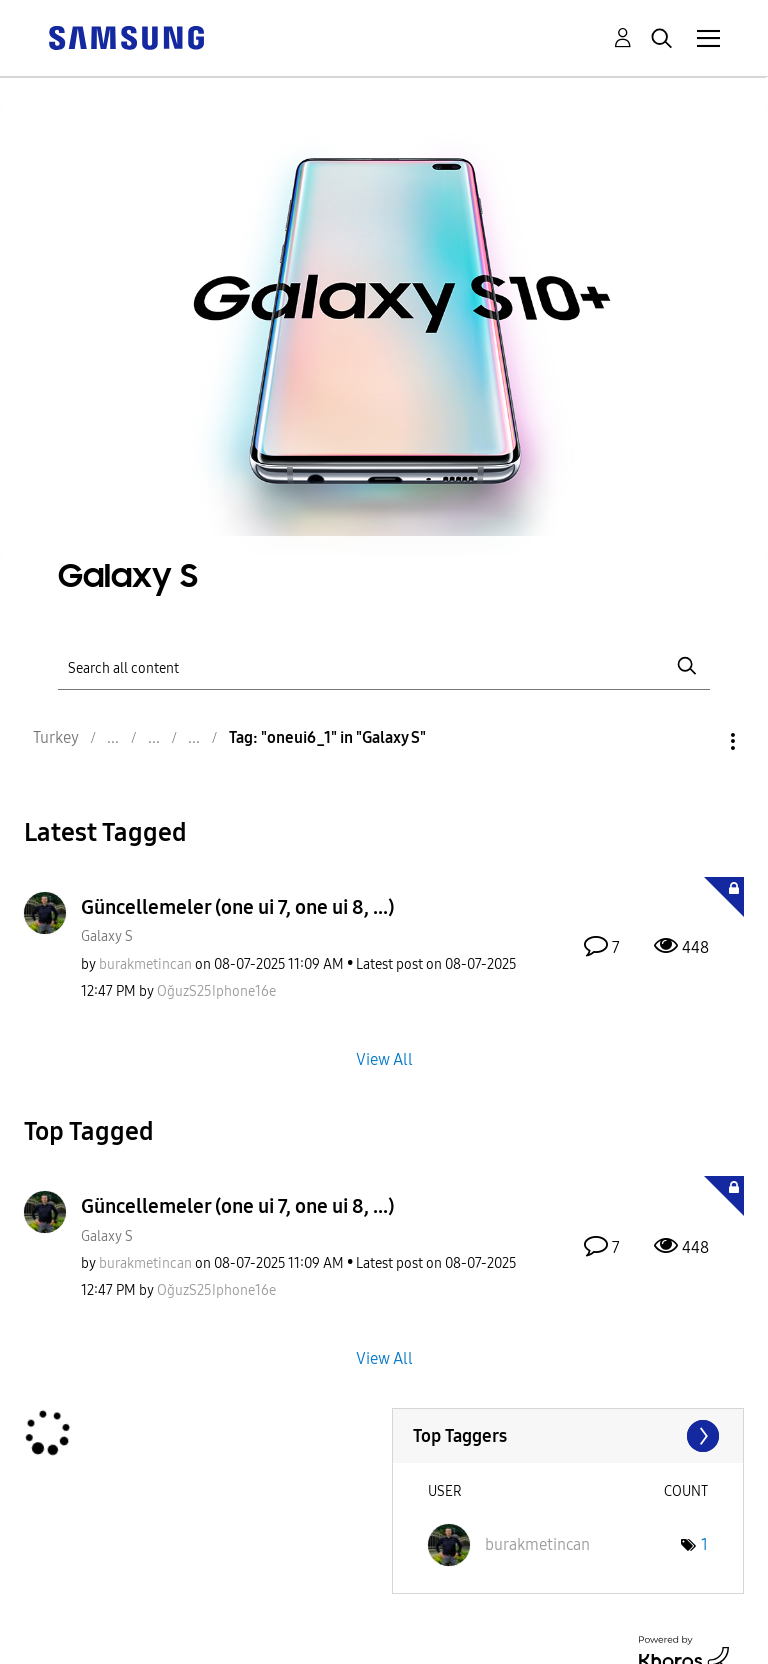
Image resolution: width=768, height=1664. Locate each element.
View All (384, 1059)
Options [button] (699, 741)
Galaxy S (107, 936)
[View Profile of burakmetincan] (145, 964)
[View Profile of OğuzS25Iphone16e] (216, 991)
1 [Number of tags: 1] (704, 1544)
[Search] (383, 666)
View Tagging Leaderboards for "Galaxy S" (568, 1436)
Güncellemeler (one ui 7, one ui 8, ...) (238, 907)
